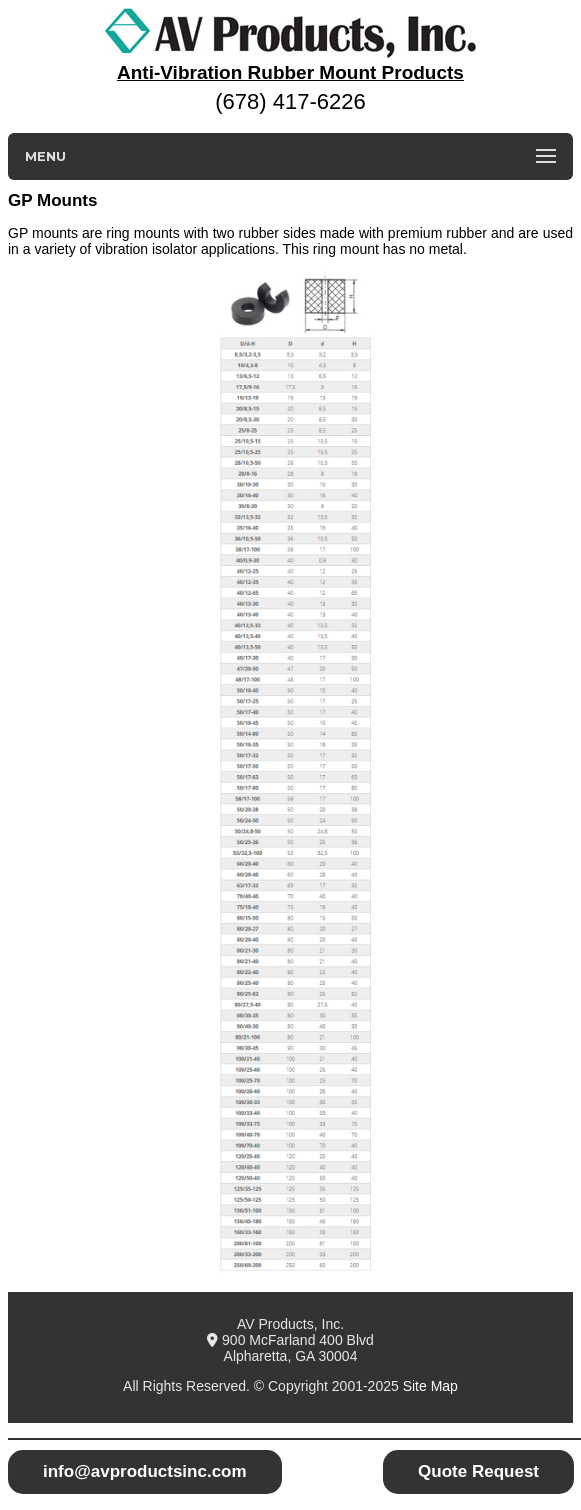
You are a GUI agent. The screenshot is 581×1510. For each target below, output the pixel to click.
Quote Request (478, 1471)
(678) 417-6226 (290, 101)
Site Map (430, 1386)
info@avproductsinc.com (145, 1471)
